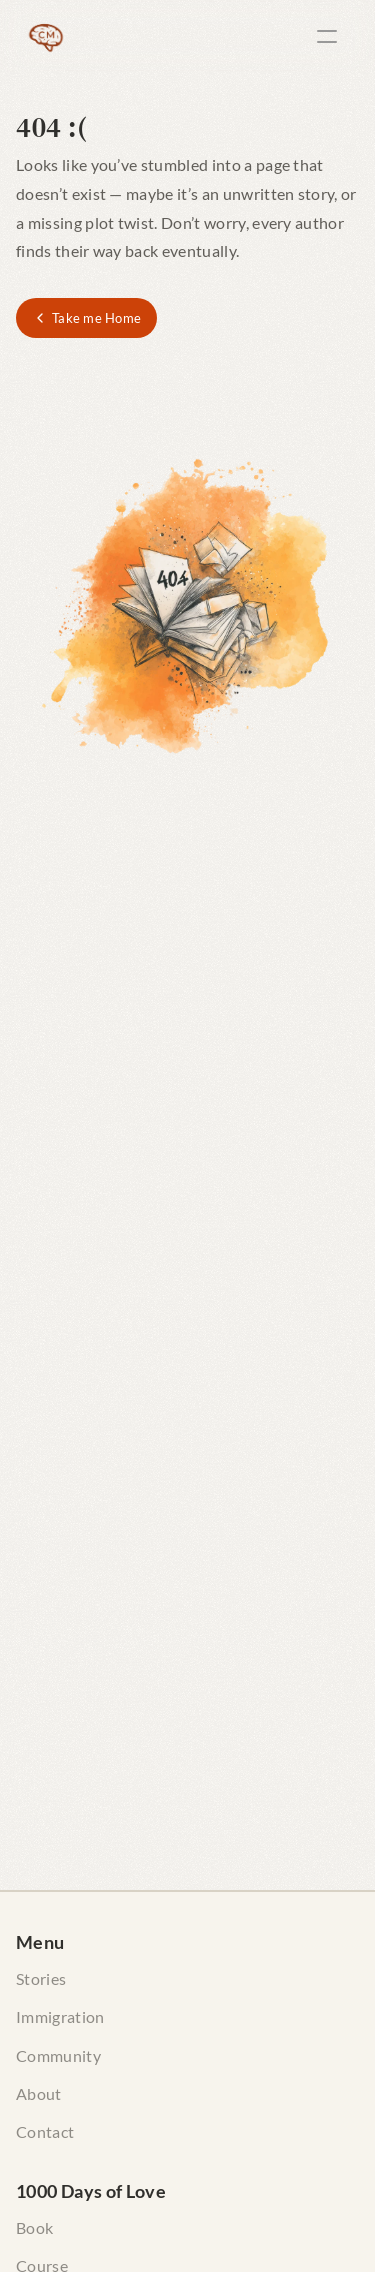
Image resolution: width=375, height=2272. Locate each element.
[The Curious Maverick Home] (46, 36)
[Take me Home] (86, 318)
